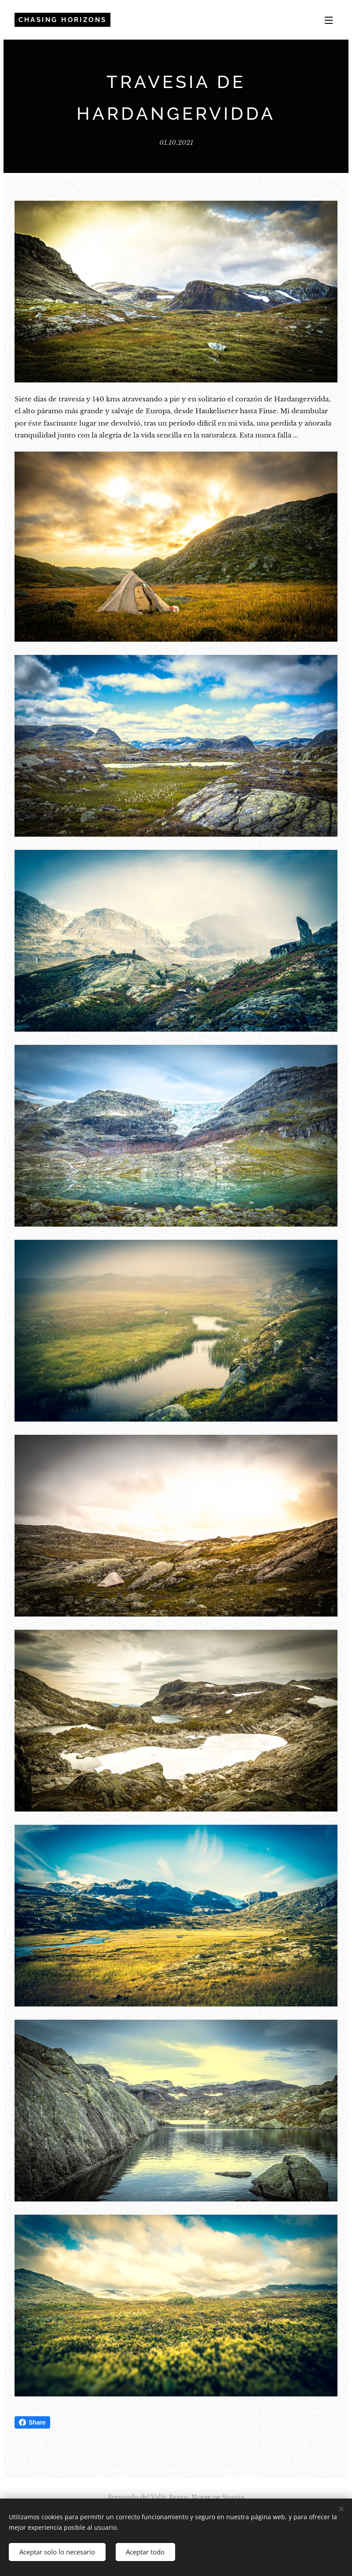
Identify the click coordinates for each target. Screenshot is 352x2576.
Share (32, 2422)
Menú (329, 20)
